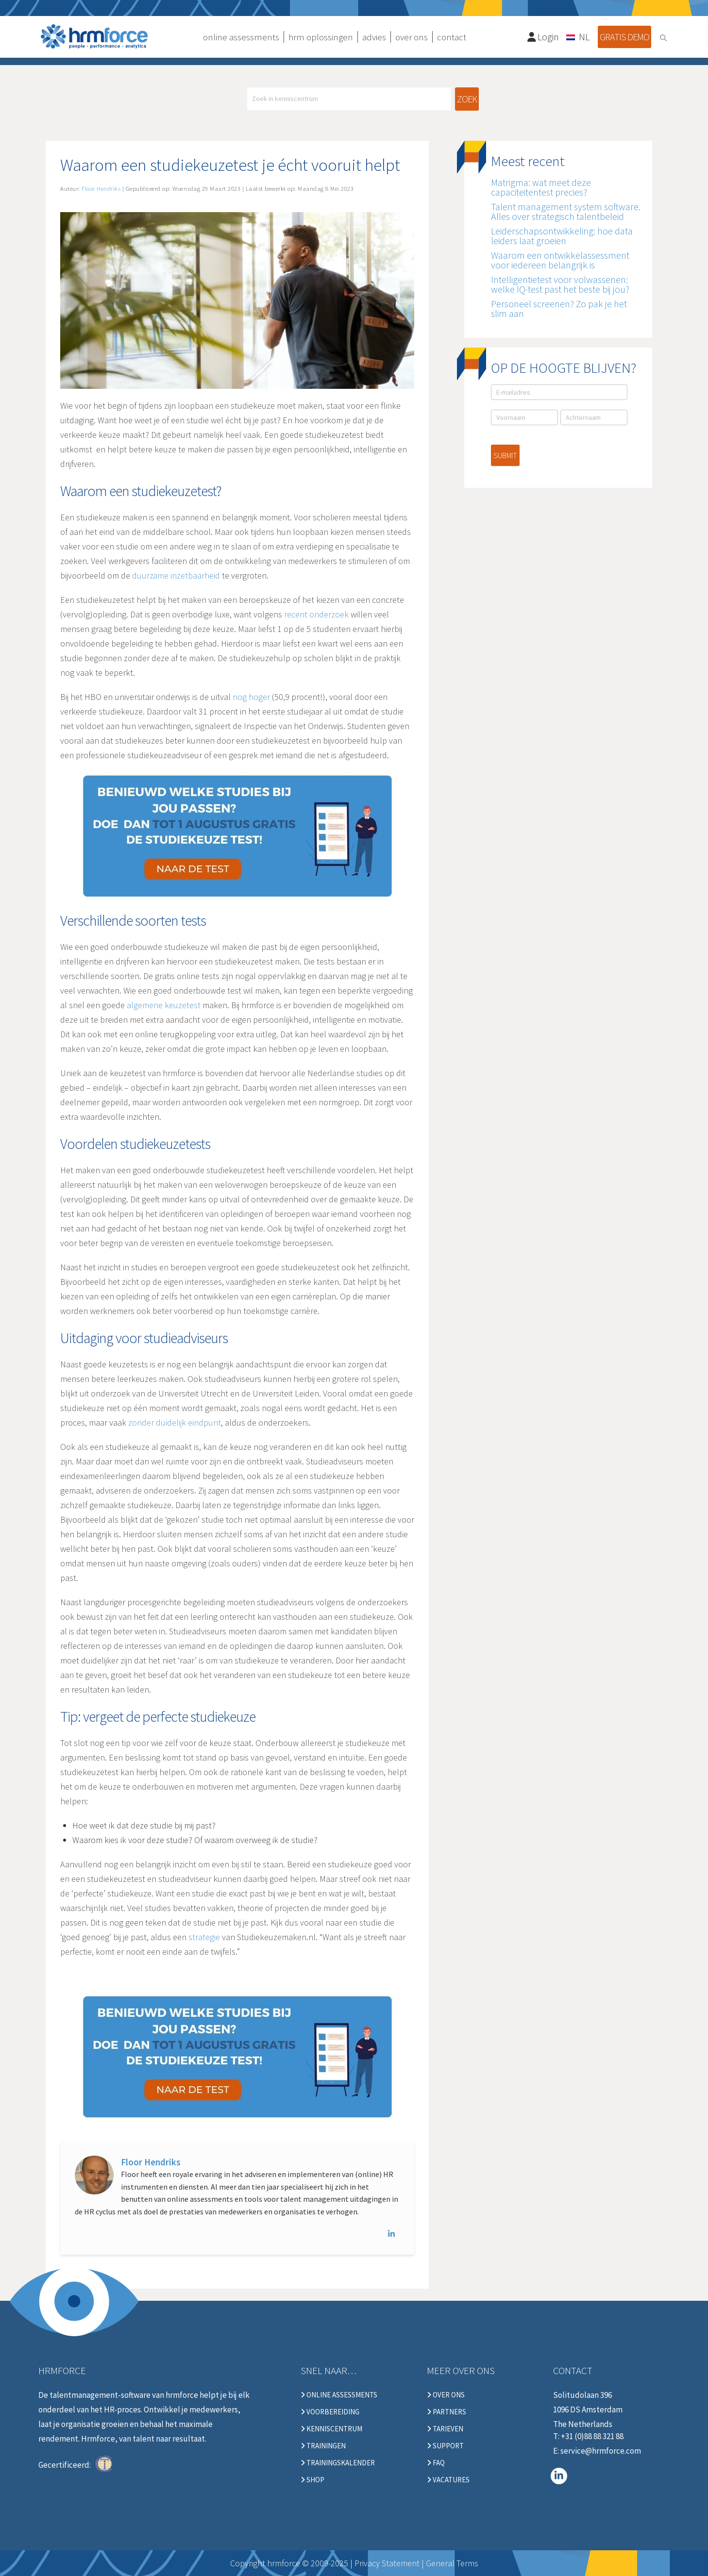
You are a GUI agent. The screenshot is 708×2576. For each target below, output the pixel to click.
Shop (312, 2480)
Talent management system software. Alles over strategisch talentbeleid (566, 211)
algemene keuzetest (164, 1005)
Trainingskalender (338, 2463)
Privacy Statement (387, 2563)
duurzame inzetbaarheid (176, 575)
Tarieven (445, 2429)
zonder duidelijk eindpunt (174, 1422)
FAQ (436, 2463)
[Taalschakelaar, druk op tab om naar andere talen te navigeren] (578, 36)
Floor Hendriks (151, 2162)
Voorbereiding (330, 2412)
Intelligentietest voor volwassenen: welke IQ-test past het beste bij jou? (560, 284)
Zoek (467, 99)
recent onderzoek (316, 614)
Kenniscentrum (331, 2429)
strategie (204, 1937)
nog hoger (251, 696)
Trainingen (323, 2446)
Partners (446, 2412)
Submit (505, 455)
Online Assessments (339, 2395)
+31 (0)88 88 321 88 (592, 2436)
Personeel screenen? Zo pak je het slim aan (559, 308)
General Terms (452, 2563)
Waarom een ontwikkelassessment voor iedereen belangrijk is (560, 260)
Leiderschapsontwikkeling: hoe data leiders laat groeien (562, 236)
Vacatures (448, 2480)
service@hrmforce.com (600, 2450)
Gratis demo (624, 37)
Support (445, 2446)
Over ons (446, 2395)
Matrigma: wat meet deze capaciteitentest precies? (541, 187)
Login (543, 37)
